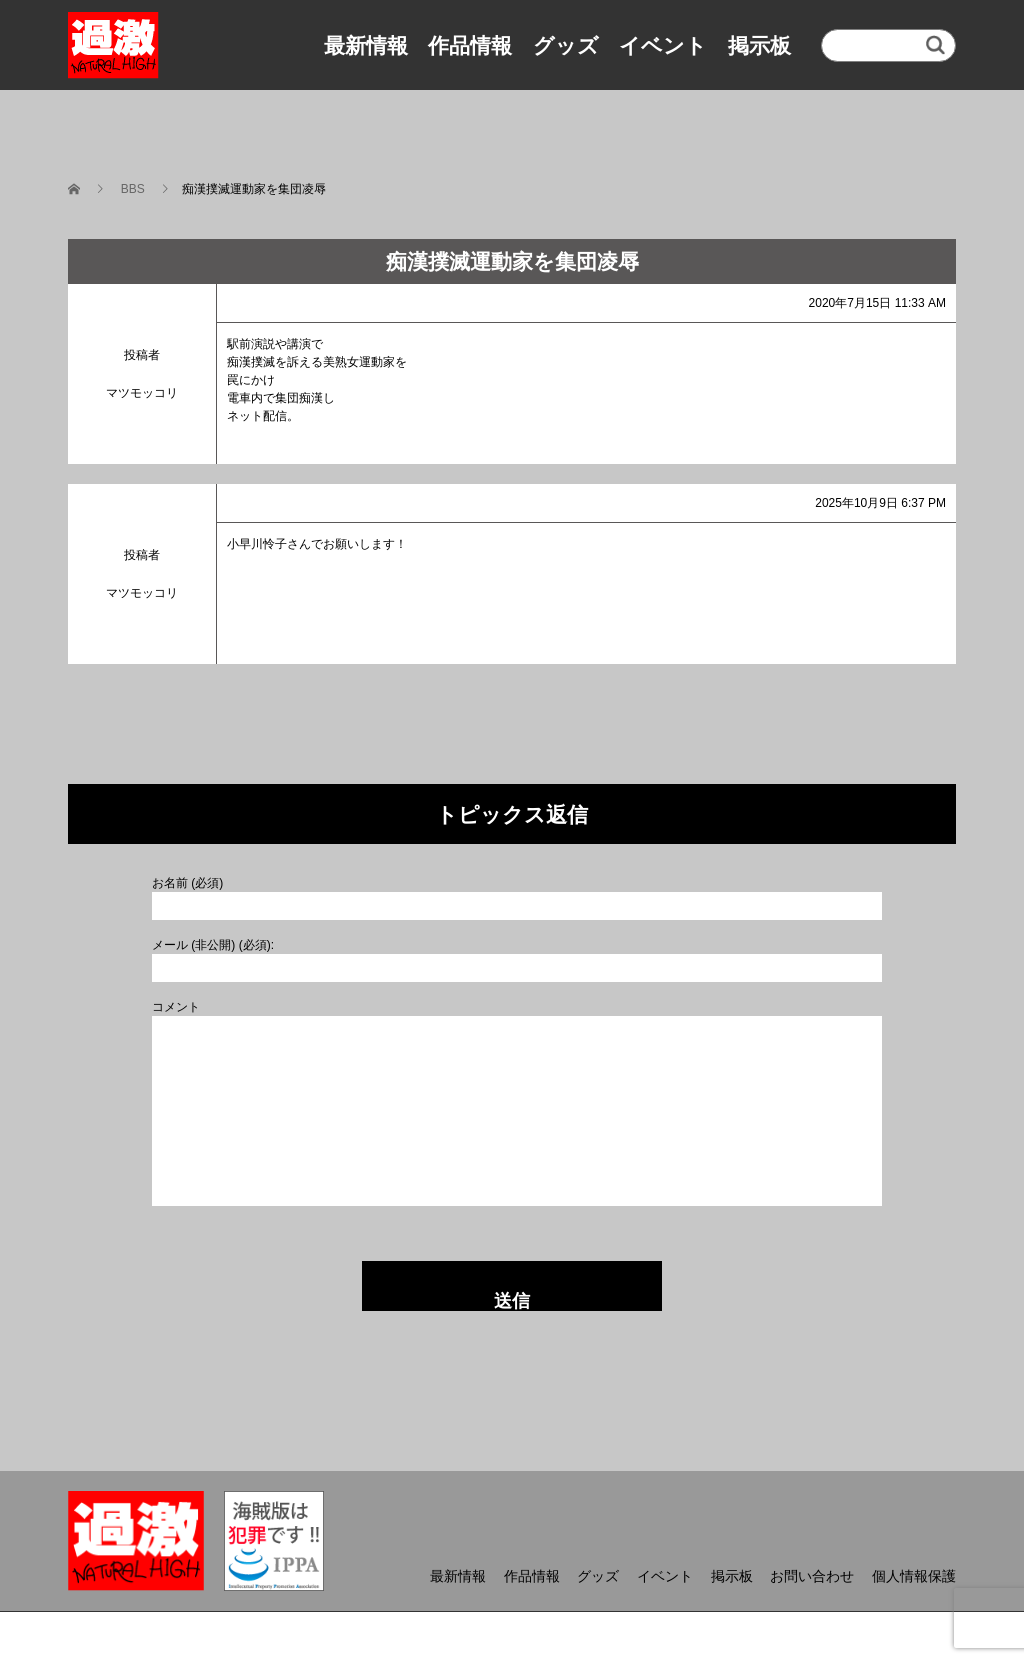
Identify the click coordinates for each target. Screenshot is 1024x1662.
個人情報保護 (914, 1576)
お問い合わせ (812, 1576)
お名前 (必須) (187, 883)
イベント (663, 45)
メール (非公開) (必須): (213, 945)
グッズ (566, 45)
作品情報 (470, 45)
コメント (176, 1007)
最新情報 (366, 45)
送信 (512, 1301)
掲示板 (759, 45)
